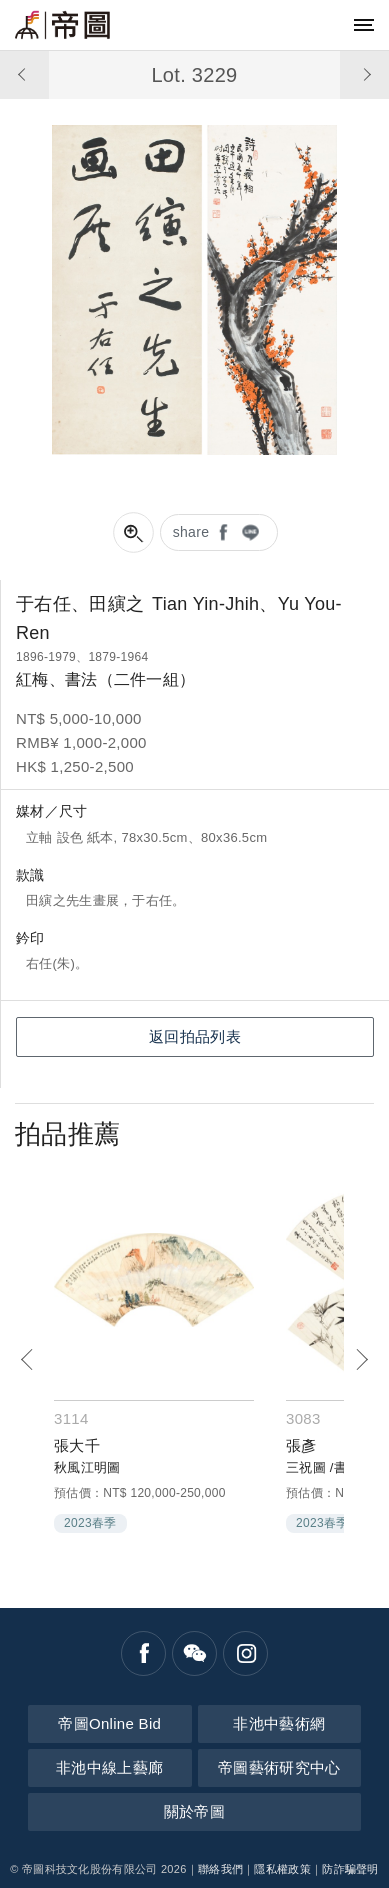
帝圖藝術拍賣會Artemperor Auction (62, 25)
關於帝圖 (194, 1811)
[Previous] (27, 1359)
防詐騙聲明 (350, 1869)
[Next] (361, 1359)
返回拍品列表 (195, 1036)
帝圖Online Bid (109, 1723)
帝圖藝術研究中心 (279, 1767)
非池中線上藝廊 (109, 1767)
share (191, 532)
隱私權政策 (282, 1869)
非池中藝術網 (279, 1723)
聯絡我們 (220, 1869)
